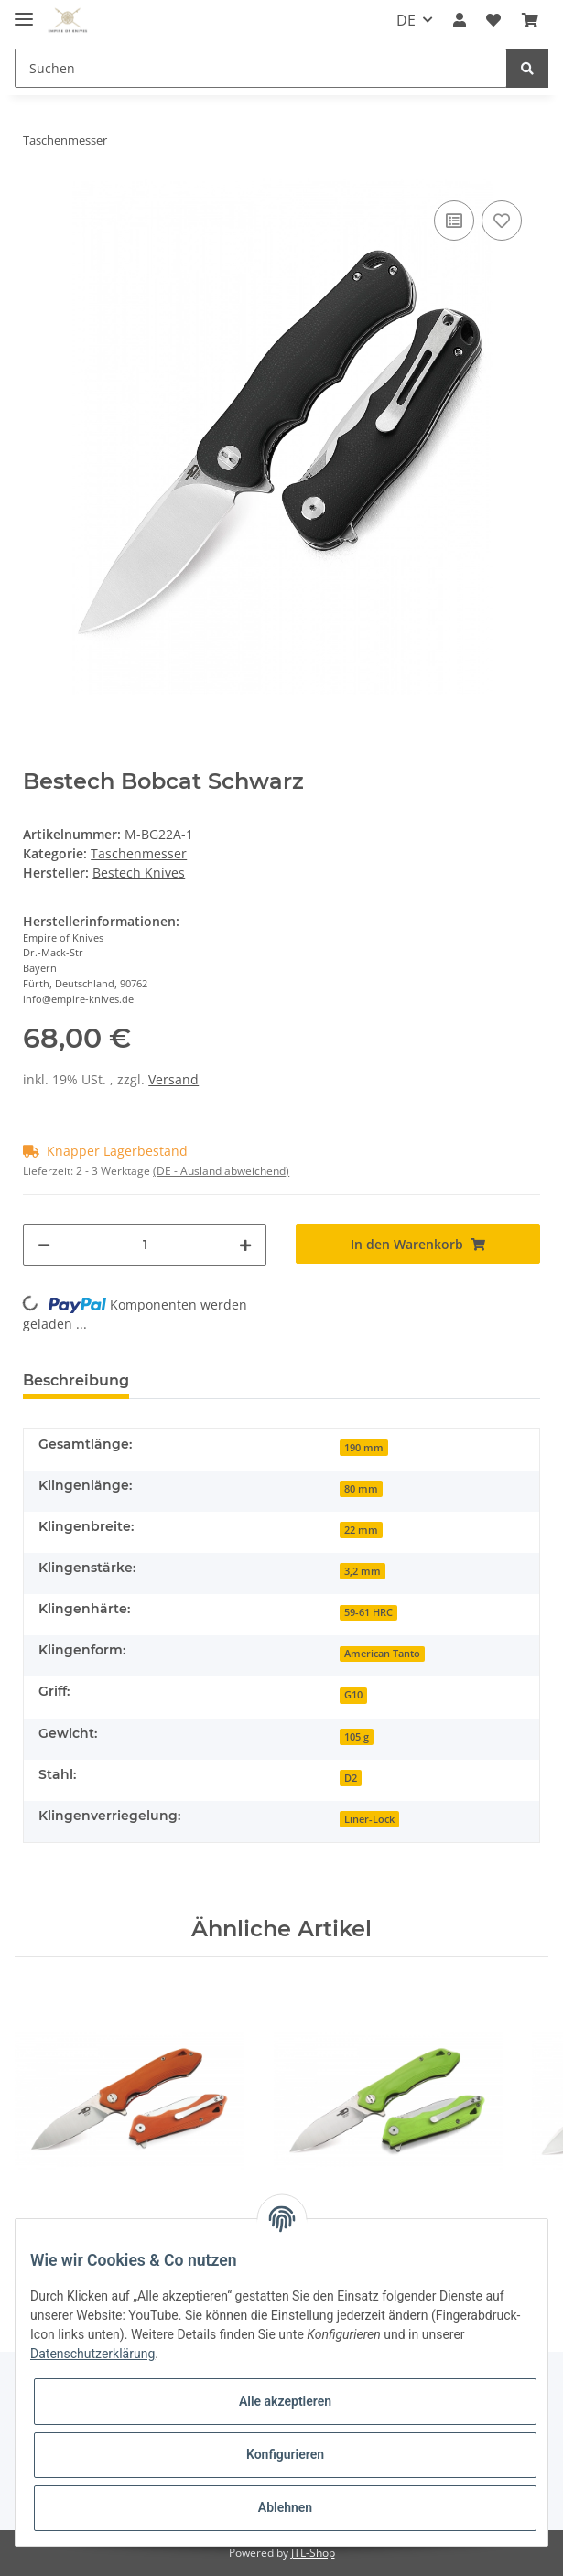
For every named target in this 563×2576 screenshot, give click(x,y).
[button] (459, 20)
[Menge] (144, 1245)
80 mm (361, 1488)
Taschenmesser (139, 853)
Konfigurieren (285, 2454)
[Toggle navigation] (24, 11)
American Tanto (382, 1653)
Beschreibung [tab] (76, 1380)
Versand (173, 1079)
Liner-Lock (369, 1819)
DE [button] (406, 20)
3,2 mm (362, 1571)
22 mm (361, 1530)
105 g (356, 1736)
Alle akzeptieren (285, 2401)
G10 (353, 1694)
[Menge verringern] (44, 1245)
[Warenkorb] (530, 20)
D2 (350, 1778)
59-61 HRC (368, 1612)
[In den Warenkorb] (417, 1244)
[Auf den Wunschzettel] (502, 220)
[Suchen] (261, 68)
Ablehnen (285, 2507)
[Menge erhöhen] (245, 1245)
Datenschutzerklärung (92, 2353)
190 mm (364, 1447)
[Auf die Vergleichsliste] (454, 220)
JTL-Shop (313, 2552)
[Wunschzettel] (493, 20)
